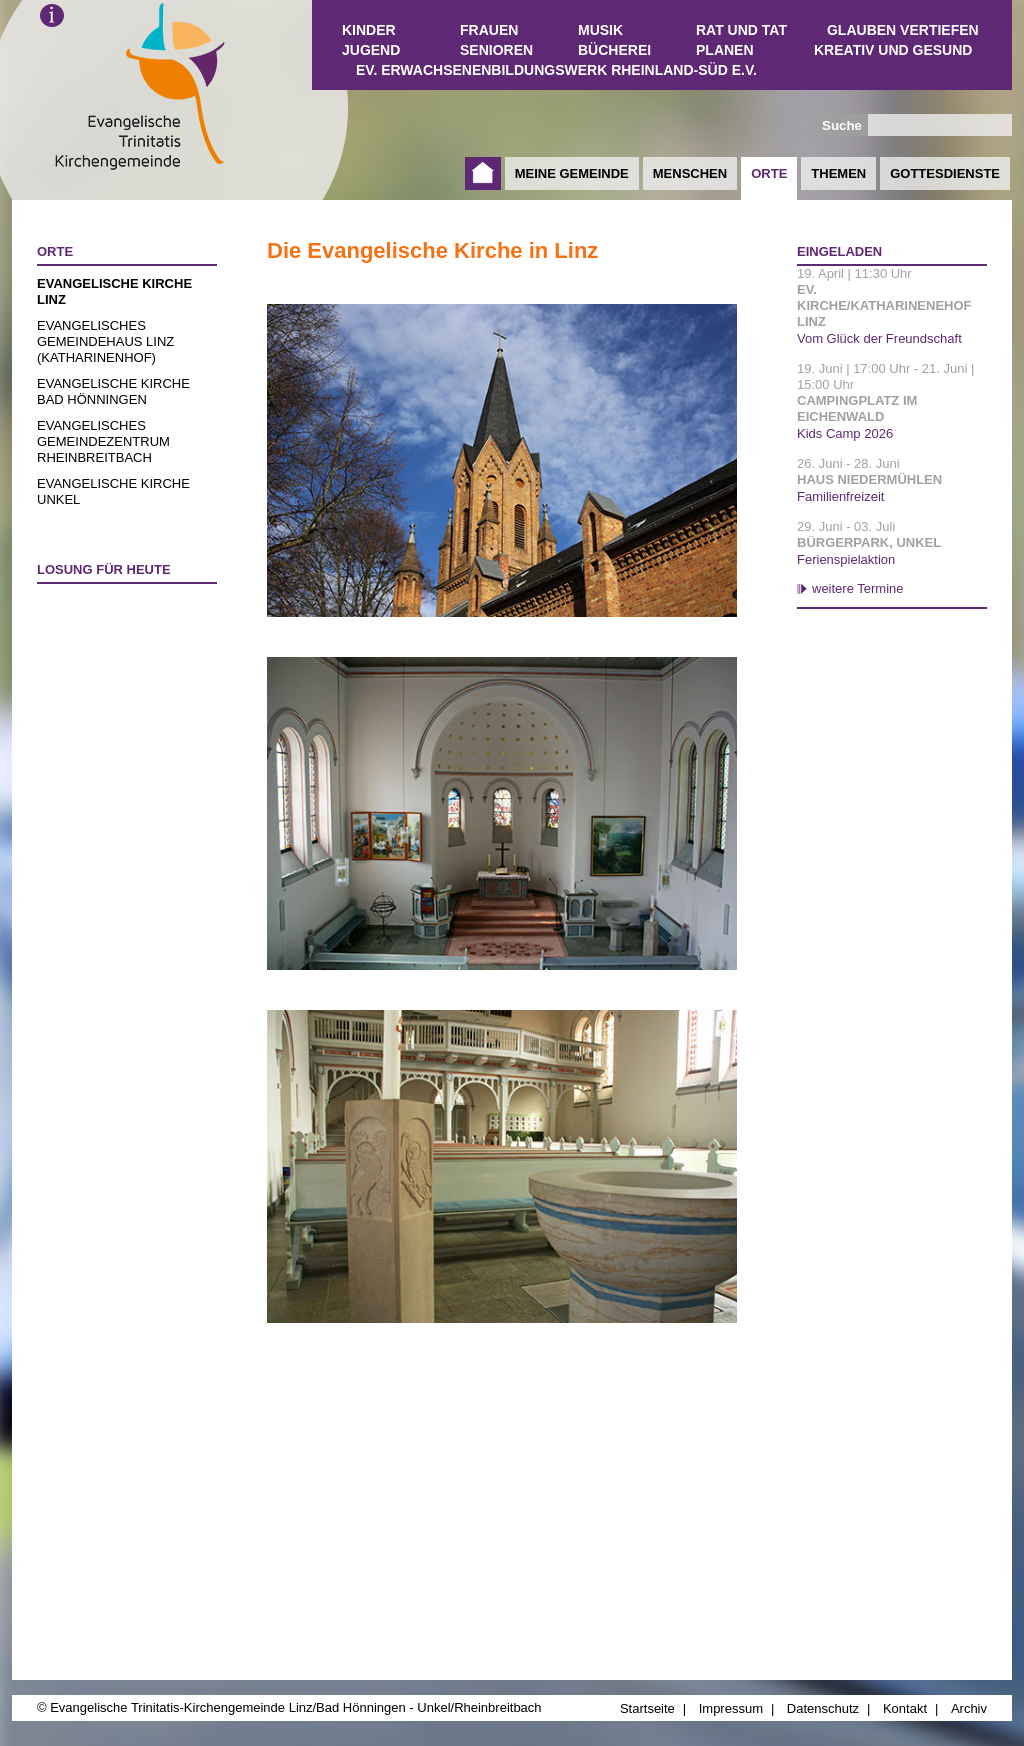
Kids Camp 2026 (845, 433)
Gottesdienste (945, 173)
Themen (838, 173)
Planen (725, 50)
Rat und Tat (741, 30)
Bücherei (614, 50)
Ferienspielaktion (846, 559)
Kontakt (905, 1708)
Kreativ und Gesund (893, 50)
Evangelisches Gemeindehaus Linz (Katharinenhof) (105, 341)
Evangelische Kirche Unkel (113, 491)
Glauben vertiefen (903, 30)
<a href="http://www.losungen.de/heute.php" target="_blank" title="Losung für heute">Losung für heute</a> (118, 709)
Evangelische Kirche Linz (114, 291)
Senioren (496, 50)
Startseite (483, 173)
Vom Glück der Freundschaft (879, 338)
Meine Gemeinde (572, 173)
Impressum (731, 1708)
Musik (600, 30)
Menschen (690, 173)
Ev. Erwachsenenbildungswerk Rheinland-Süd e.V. (556, 70)
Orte (769, 173)
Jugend (371, 50)
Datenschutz (823, 1708)
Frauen (489, 30)
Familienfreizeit (840, 496)
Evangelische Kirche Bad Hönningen (113, 391)
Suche (842, 125)
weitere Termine (858, 588)
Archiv (969, 1708)
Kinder (369, 30)
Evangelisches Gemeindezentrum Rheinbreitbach (103, 441)
